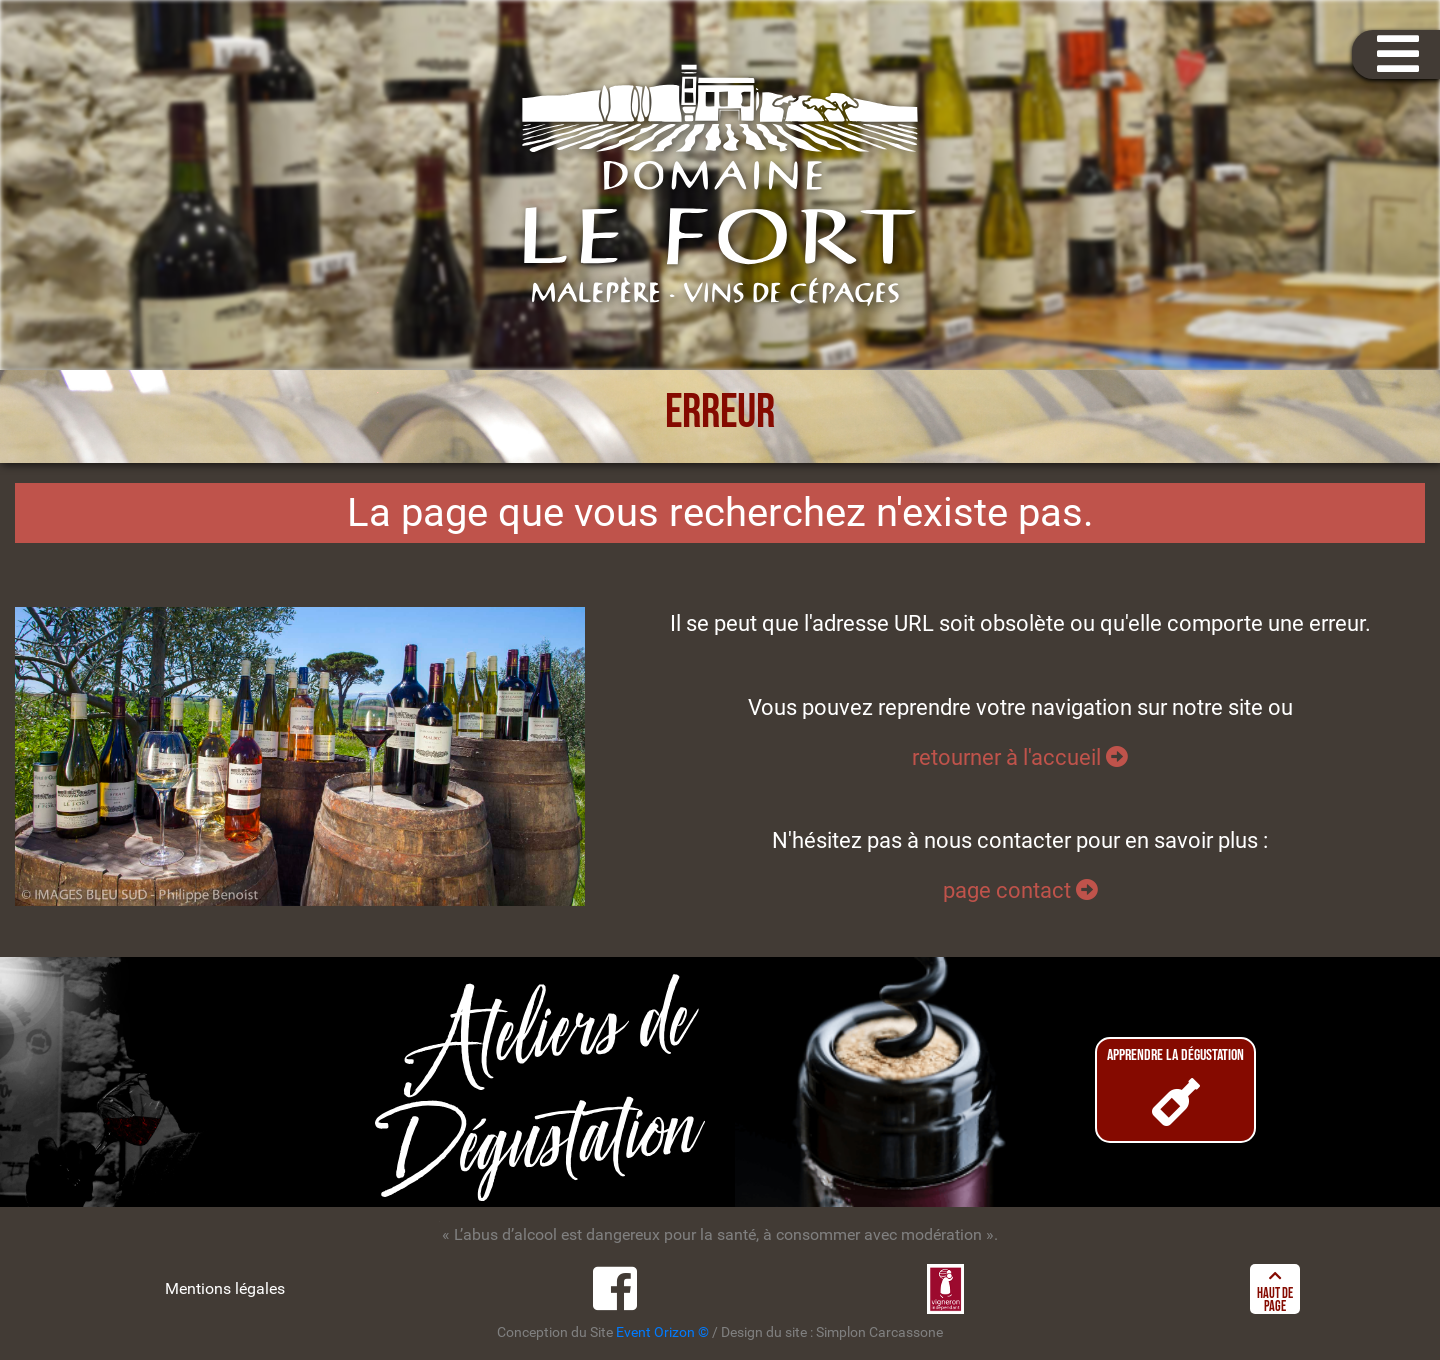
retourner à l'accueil (1020, 757)
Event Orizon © (662, 1332)
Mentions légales (225, 1288)
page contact (1020, 890)
